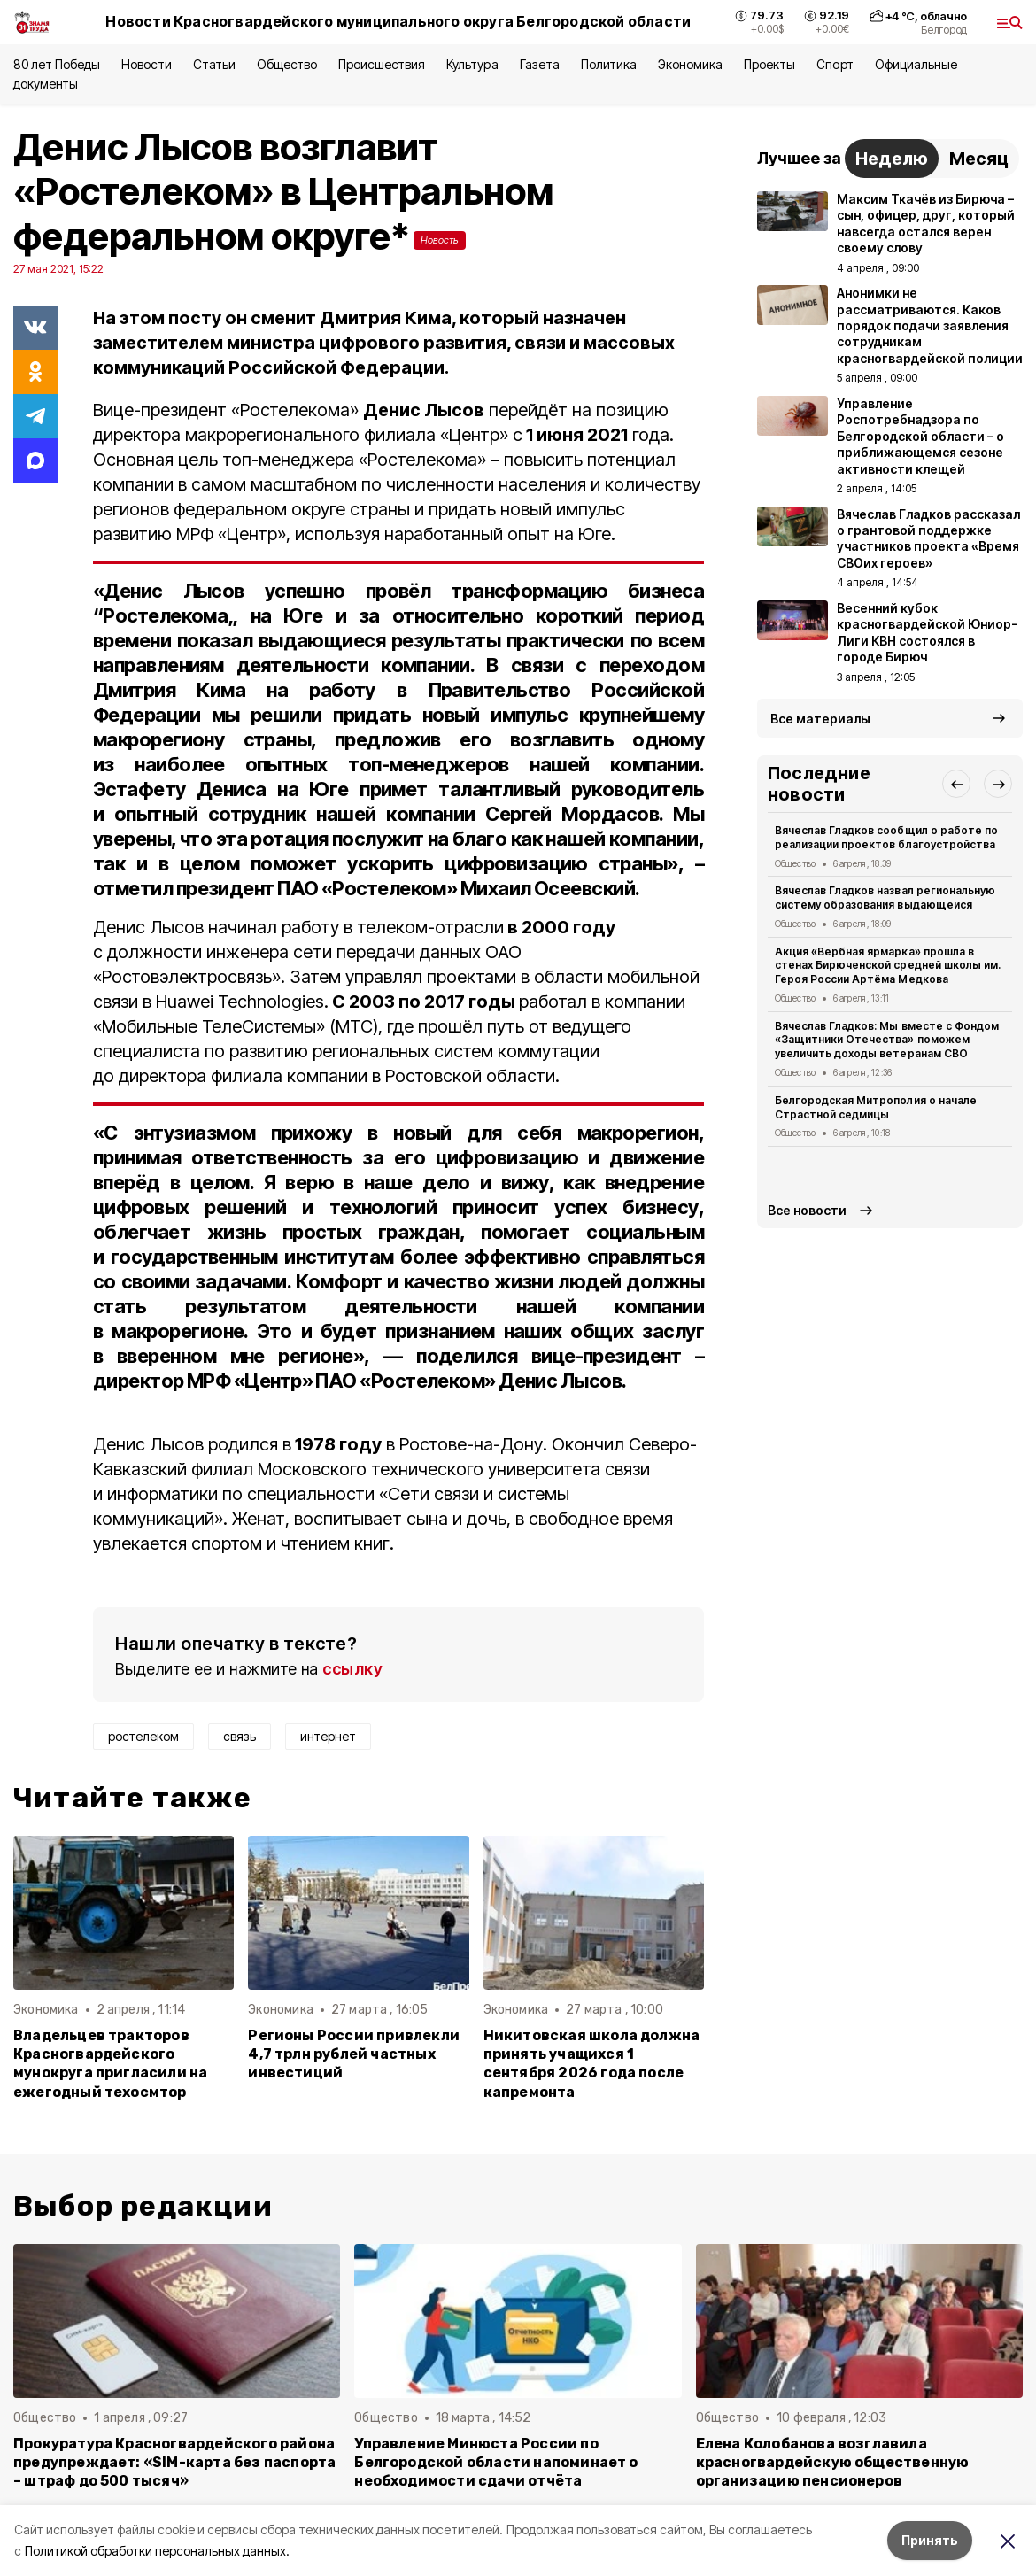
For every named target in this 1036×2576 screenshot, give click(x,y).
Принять (929, 2540)
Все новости (807, 1210)
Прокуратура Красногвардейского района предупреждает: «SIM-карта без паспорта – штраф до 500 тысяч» (174, 2462)
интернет (328, 1736)
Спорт (834, 64)
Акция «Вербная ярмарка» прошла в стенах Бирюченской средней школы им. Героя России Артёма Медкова (888, 965)
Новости (146, 64)
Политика (609, 64)
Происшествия (381, 64)
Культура (472, 64)
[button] (956, 784)
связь (239, 1736)
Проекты (769, 64)
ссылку (352, 1668)
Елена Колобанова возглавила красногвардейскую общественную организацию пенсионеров (833, 2462)
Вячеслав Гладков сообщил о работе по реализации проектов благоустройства (886, 837)
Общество (287, 64)
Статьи (214, 64)
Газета (540, 64)
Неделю (891, 158)
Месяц (979, 158)
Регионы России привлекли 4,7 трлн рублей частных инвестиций (354, 2054)
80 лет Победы (56, 64)
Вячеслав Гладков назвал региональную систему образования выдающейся (885, 897)
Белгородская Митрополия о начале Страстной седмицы (876, 1107)
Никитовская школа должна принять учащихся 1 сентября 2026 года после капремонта (591, 2063)
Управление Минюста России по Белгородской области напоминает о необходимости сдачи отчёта (496, 2462)
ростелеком (143, 1736)
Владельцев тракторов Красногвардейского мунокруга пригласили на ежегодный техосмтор (110, 2063)
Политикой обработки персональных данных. (157, 2550)
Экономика (690, 64)
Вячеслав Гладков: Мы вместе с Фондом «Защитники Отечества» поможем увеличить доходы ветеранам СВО (887, 1040)
